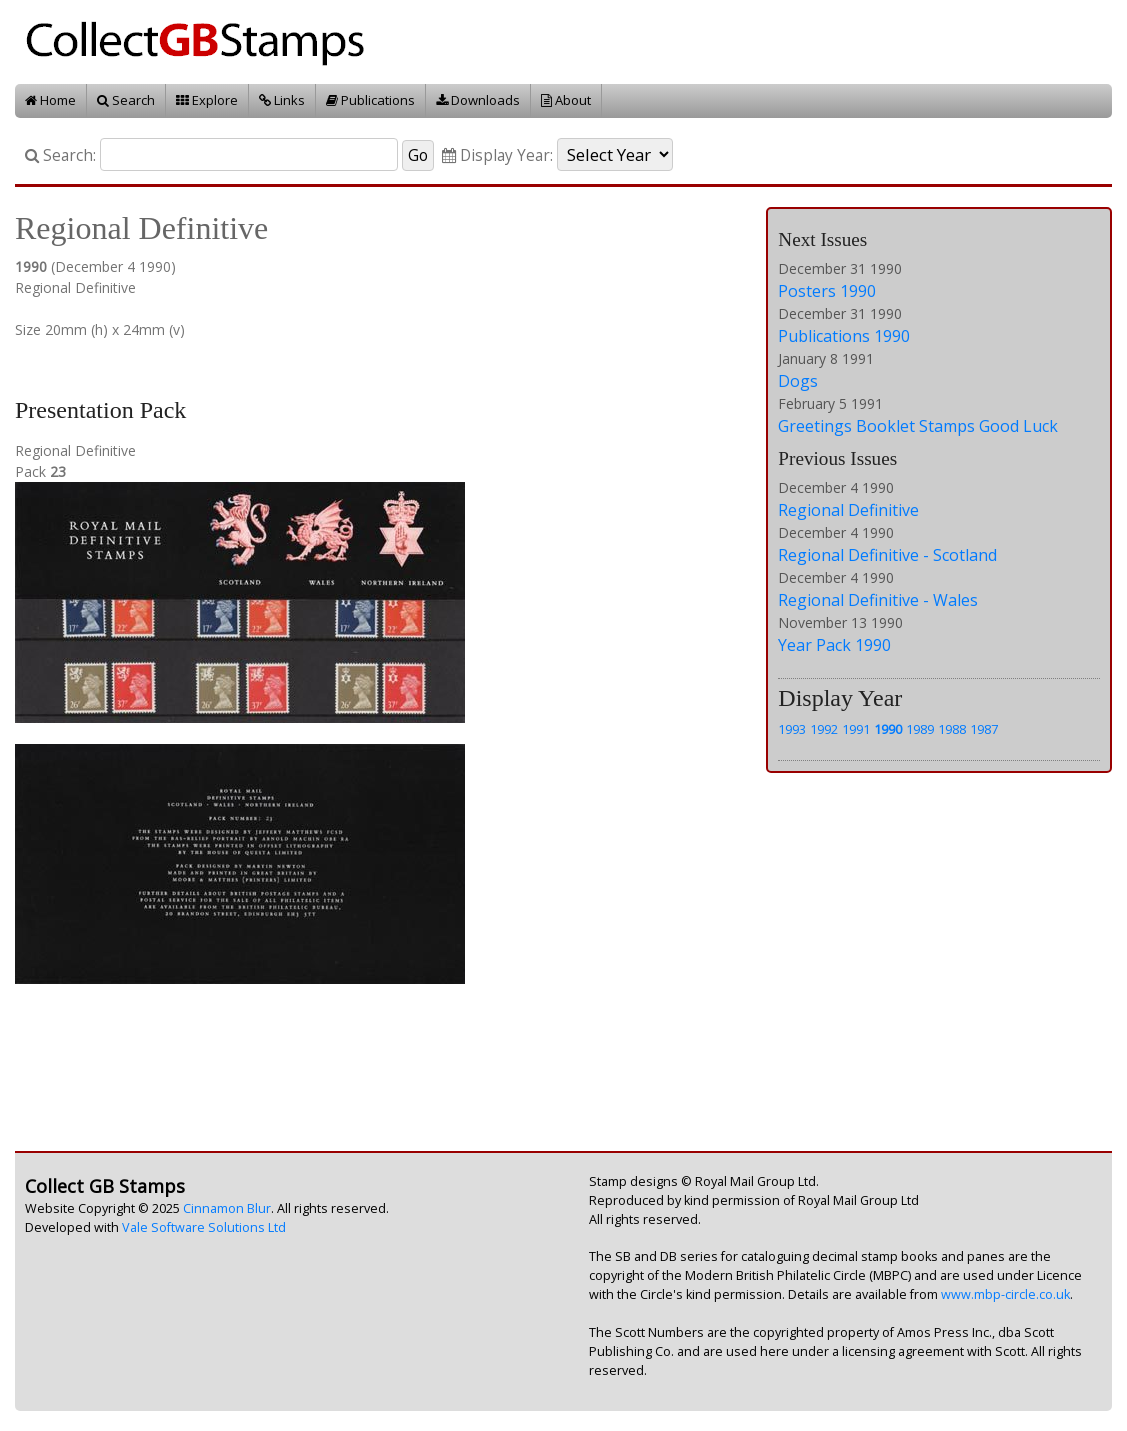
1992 (824, 729)
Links (282, 100)
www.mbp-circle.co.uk (1005, 1294)
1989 (920, 729)
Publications (370, 100)
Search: (60, 155)
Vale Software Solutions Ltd (204, 1227)
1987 (984, 729)
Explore (207, 100)
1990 (888, 729)
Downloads (478, 100)
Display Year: (497, 155)
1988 (952, 729)
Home (50, 100)
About (566, 100)
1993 (792, 729)
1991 (856, 729)
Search (126, 100)
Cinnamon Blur (227, 1208)
